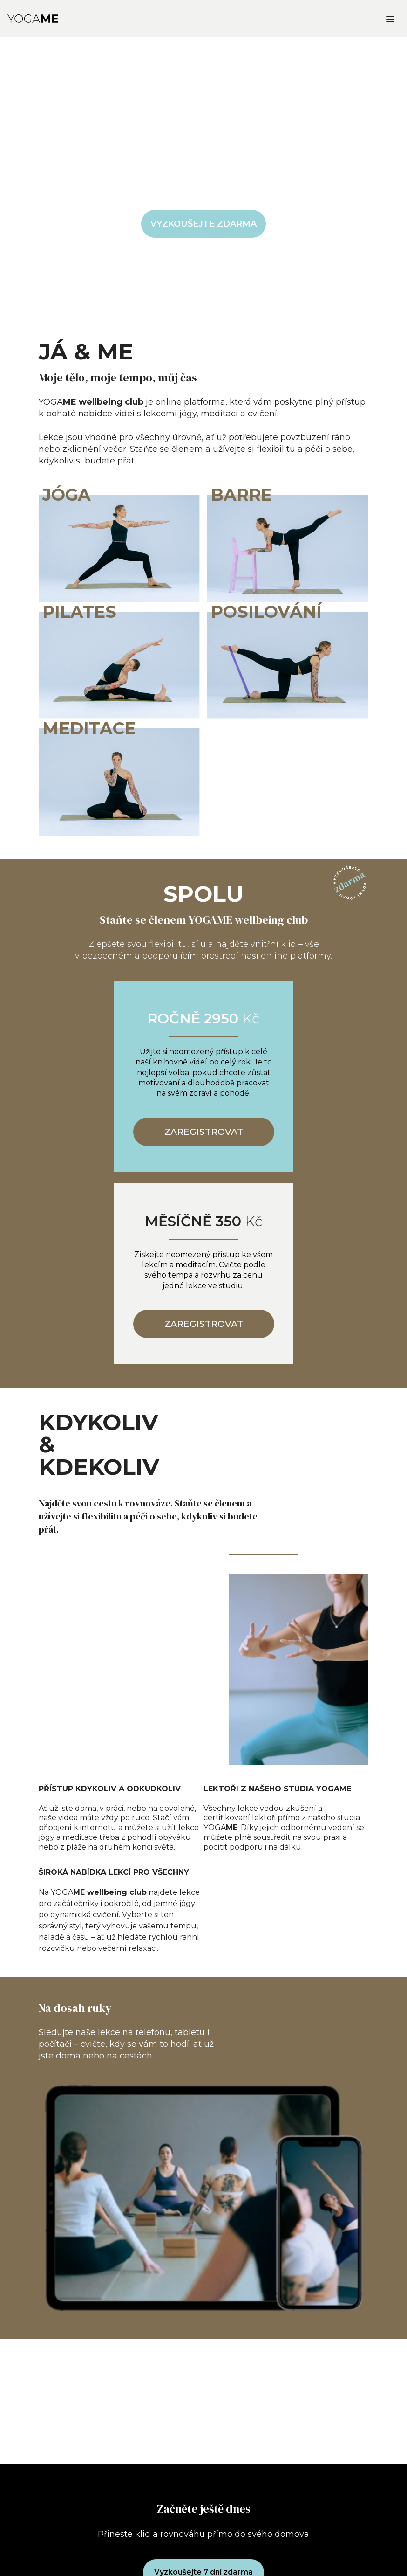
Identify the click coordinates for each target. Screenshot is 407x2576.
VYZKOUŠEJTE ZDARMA (203, 224)
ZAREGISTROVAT (203, 1131)
